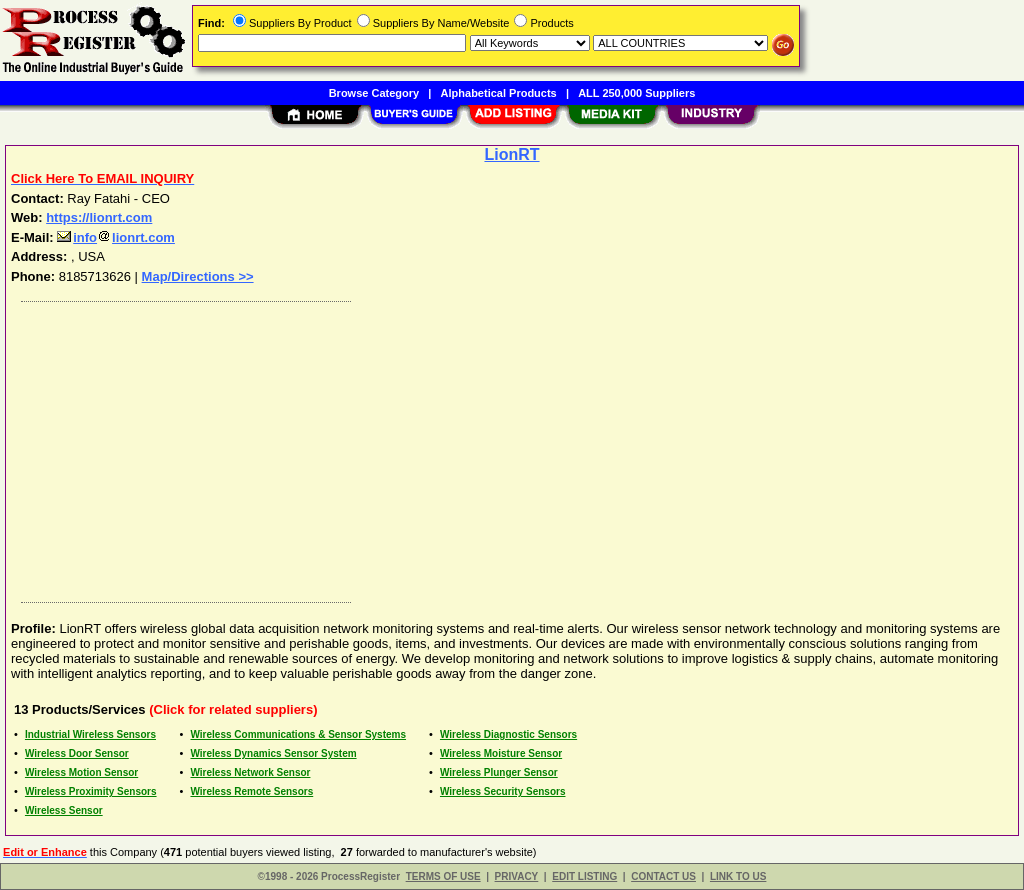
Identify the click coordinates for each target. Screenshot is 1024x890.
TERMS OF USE (443, 876)
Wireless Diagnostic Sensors (508, 734)
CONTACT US (663, 876)
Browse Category (374, 93)
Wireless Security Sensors (503, 791)
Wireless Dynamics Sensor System (273, 753)
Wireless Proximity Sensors (91, 791)
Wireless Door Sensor (77, 753)
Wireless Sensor (64, 810)
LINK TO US (738, 876)
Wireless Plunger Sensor (499, 772)
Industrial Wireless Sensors (90, 734)
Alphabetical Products (499, 93)
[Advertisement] (513, 447)
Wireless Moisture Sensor (501, 753)
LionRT (511, 154)
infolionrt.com (116, 237)
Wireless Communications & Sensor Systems (298, 734)
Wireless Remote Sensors (251, 791)
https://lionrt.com (99, 217)
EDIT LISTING (584, 876)
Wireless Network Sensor (250, 772)
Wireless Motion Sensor (81, 772)
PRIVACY (517, 876)
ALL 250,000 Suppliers (636, 93)
